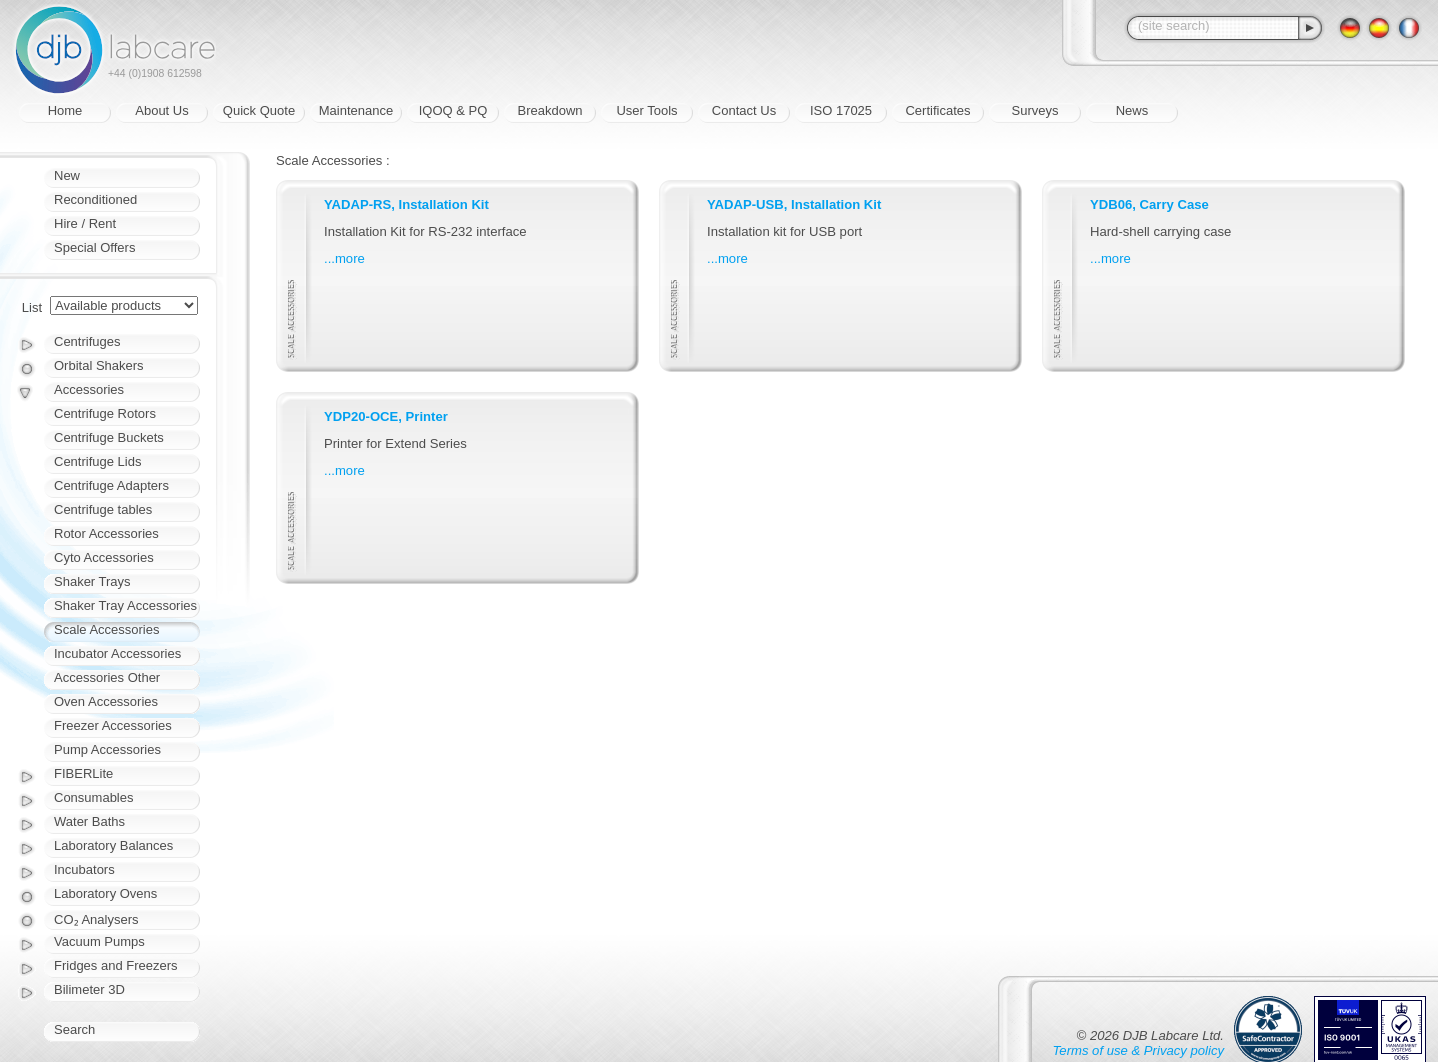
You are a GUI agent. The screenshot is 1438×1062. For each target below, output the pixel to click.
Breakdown (549, 110)
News (1132, 110)
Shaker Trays (92, 581)
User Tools (646, 110)
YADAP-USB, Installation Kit (794, 204)
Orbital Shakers (99, 365)
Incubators (84, 869)
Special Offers (94, 247)
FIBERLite (83, 773)
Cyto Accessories (104, 557)
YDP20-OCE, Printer (386, 416)
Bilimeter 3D (89, 989)
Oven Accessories (106, 701)
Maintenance (356, 110)
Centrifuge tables (103, 509)
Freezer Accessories (113, 725)
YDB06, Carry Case (1149, 204)
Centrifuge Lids (97, 461)
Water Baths (89, 821)
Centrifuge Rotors (105, 413)
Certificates (937, 110)
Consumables (94, 797)
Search (74, 1029)
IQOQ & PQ (453, 110)
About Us (161, 110)
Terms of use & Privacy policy (1138, 1050)
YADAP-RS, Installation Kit (406, 204)
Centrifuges (87, 341)
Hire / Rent (85, 223)
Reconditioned (95, 199)
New (67, 175)
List (32, 307)
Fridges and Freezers (116, 965)
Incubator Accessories (117, 653)
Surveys (1035, 110)
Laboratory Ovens (105, 893)
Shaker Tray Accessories (125, 605)
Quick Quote (259, 110)
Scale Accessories (107, 629)
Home (65, 110)
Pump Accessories (107, 749)
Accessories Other (107, 677)
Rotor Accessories (106, 533)
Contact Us (744, 110)
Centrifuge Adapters (111, 485)
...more (344, 258)
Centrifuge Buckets (109, 437)
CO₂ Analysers (96, 919)
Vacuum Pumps (99, 941)
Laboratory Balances (113, 845)
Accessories (89, 389)
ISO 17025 (841, 110)
